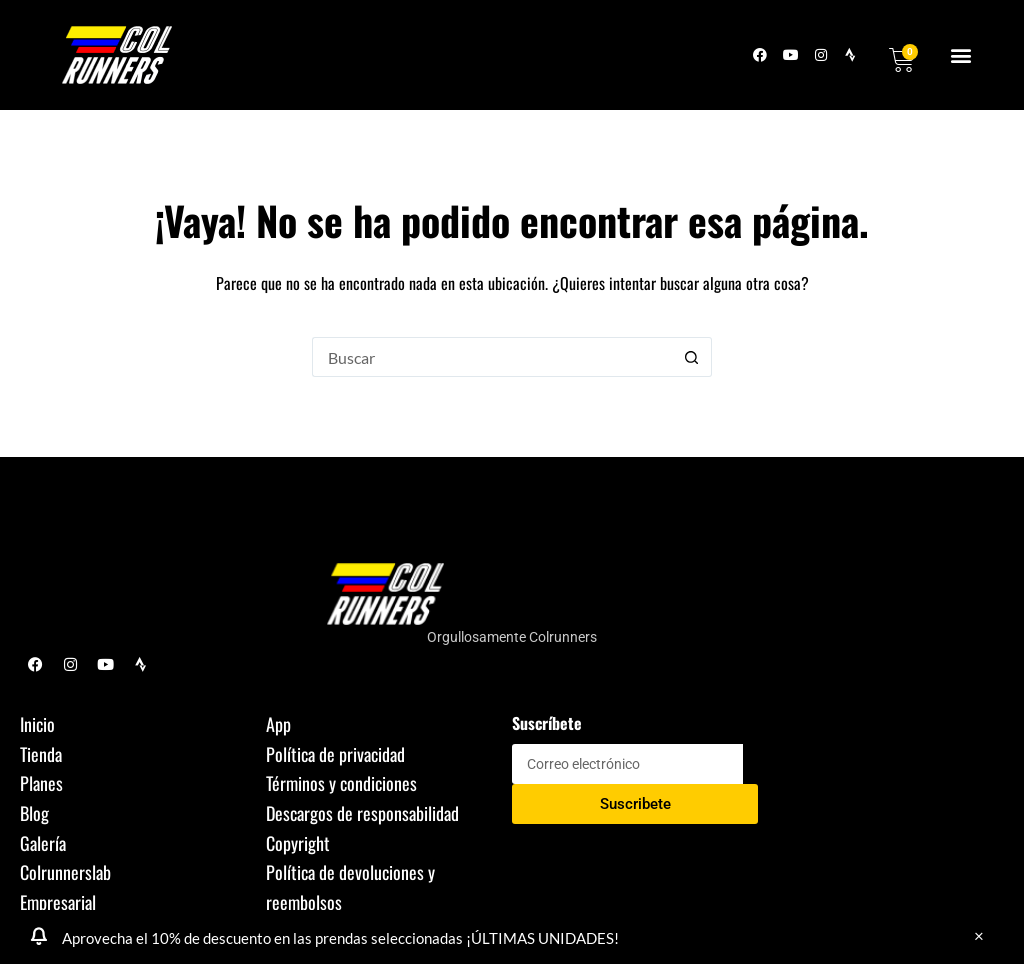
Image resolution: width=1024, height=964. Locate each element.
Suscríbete (547, 723)
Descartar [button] (979, 937)
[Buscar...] (492, 357)
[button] (961, 55)
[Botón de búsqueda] (692, 357)
